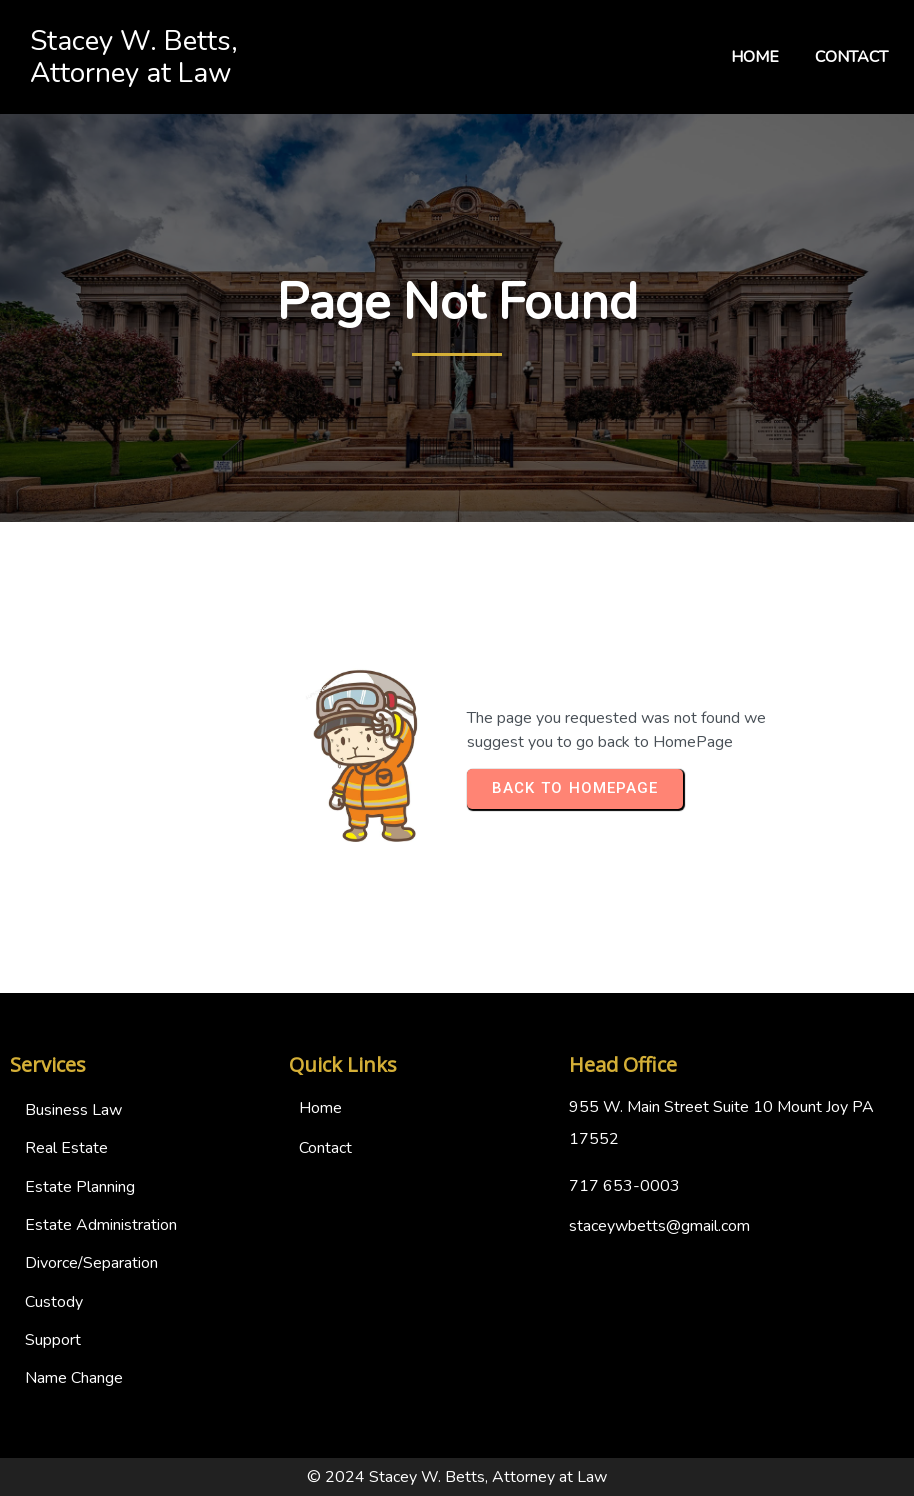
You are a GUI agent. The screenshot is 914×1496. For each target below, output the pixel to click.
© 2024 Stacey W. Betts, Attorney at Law (457, 1477)
